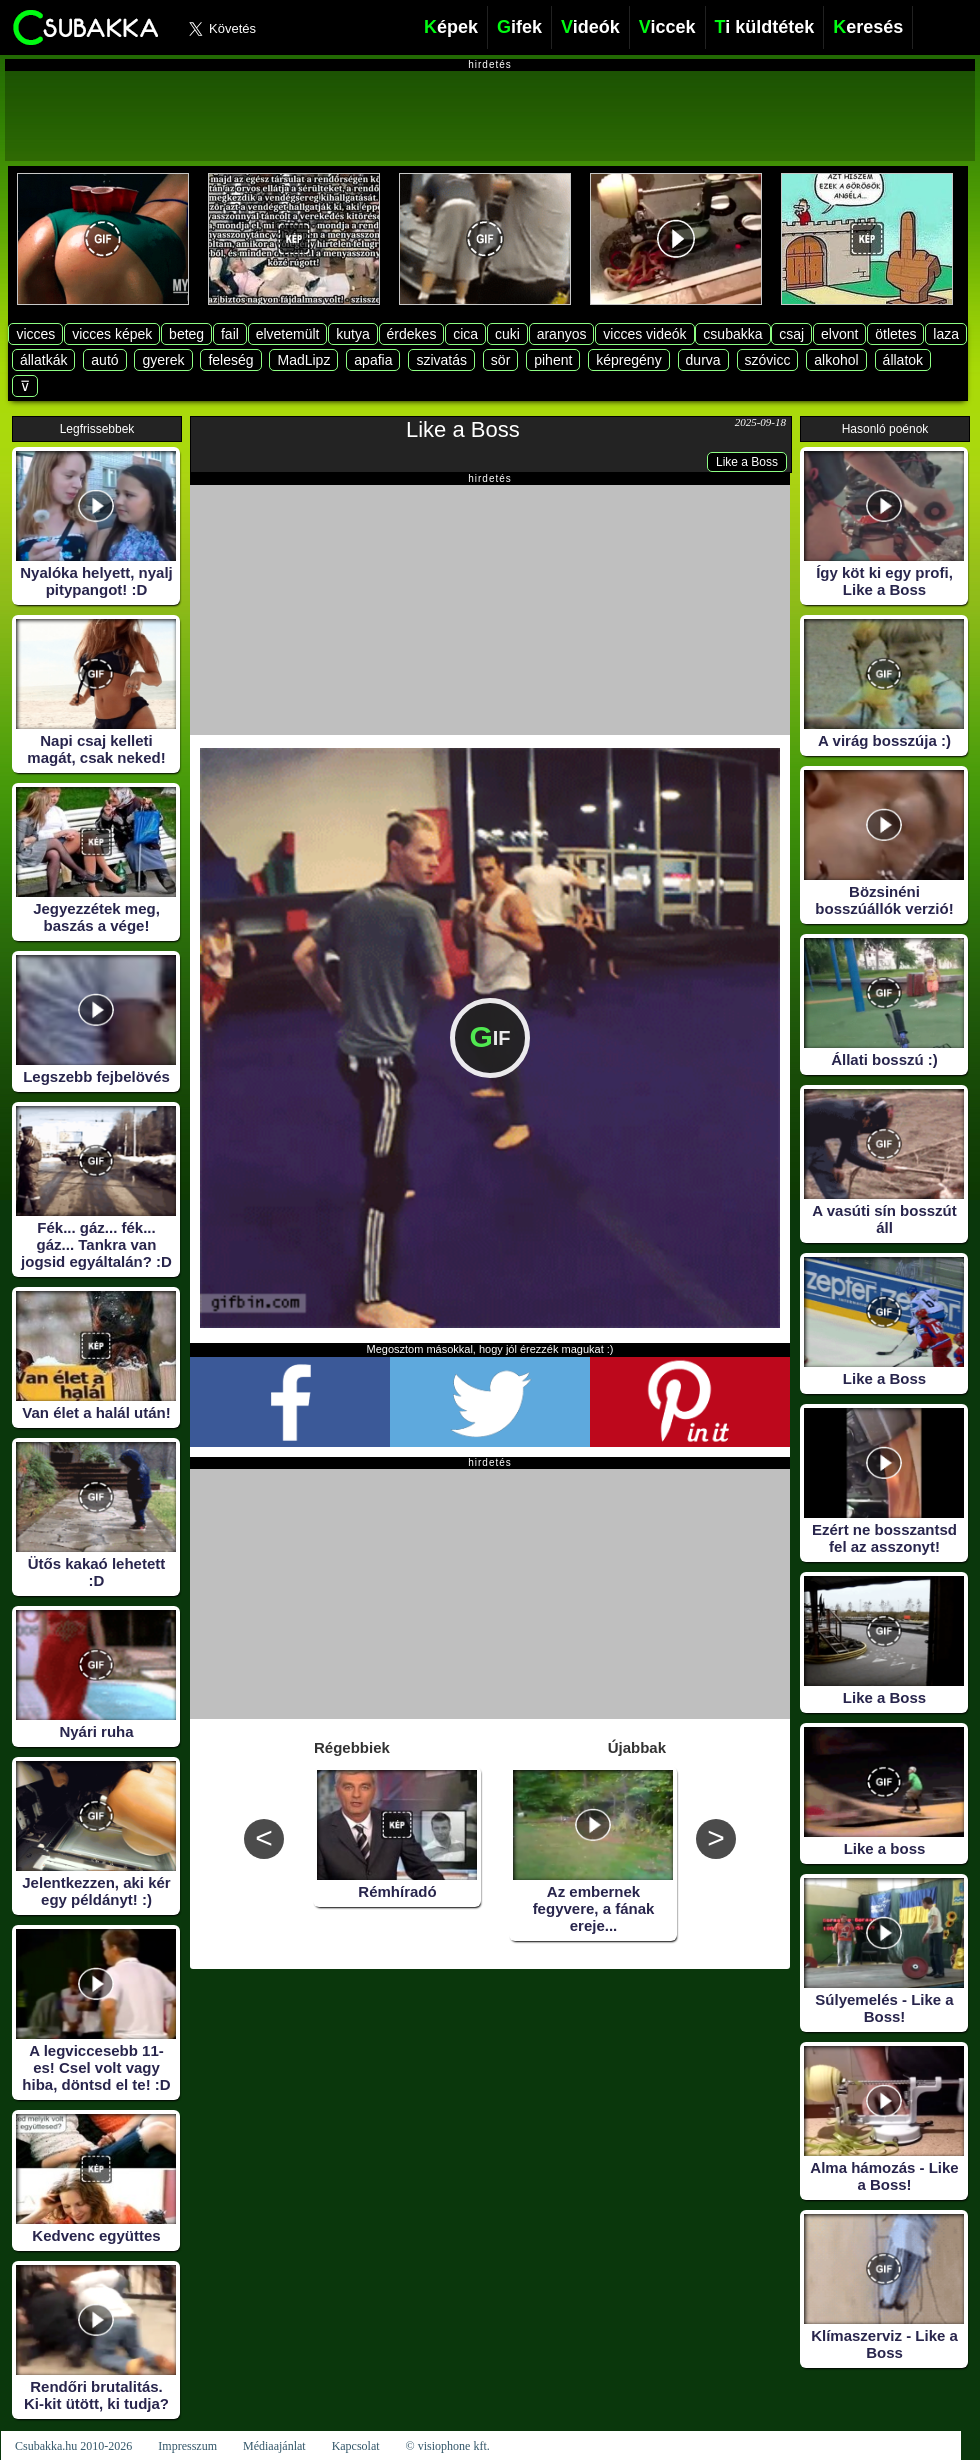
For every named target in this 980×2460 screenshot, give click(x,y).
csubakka (732, 334)
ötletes (895, 334)
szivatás (441, 360)
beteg (186, 334)
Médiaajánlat (274, 2446)
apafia (373, 360)
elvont (839, 334)
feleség (230, 360)
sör (500, 360)
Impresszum (187, 2446)
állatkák (43, 360)
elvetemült (288, 334)
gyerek (163, 360)
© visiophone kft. (448, 2446)
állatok (903, 360)
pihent (553, 360)
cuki (507, 334)
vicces (35, 334)
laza (946, 334)
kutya (352, 334)
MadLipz (303, 360)
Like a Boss (463, 429)
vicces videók (644, 334)
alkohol (836, 360)
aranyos (562, 334)
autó (104, 360)
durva (703, 360)
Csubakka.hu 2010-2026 (73, 2446)
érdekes (412, 334)
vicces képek (112, 334)
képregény (628, 360)
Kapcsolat (356, 2446)
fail (230, 334)
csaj (791, 334)
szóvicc (768, 360)
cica (465, 334)
